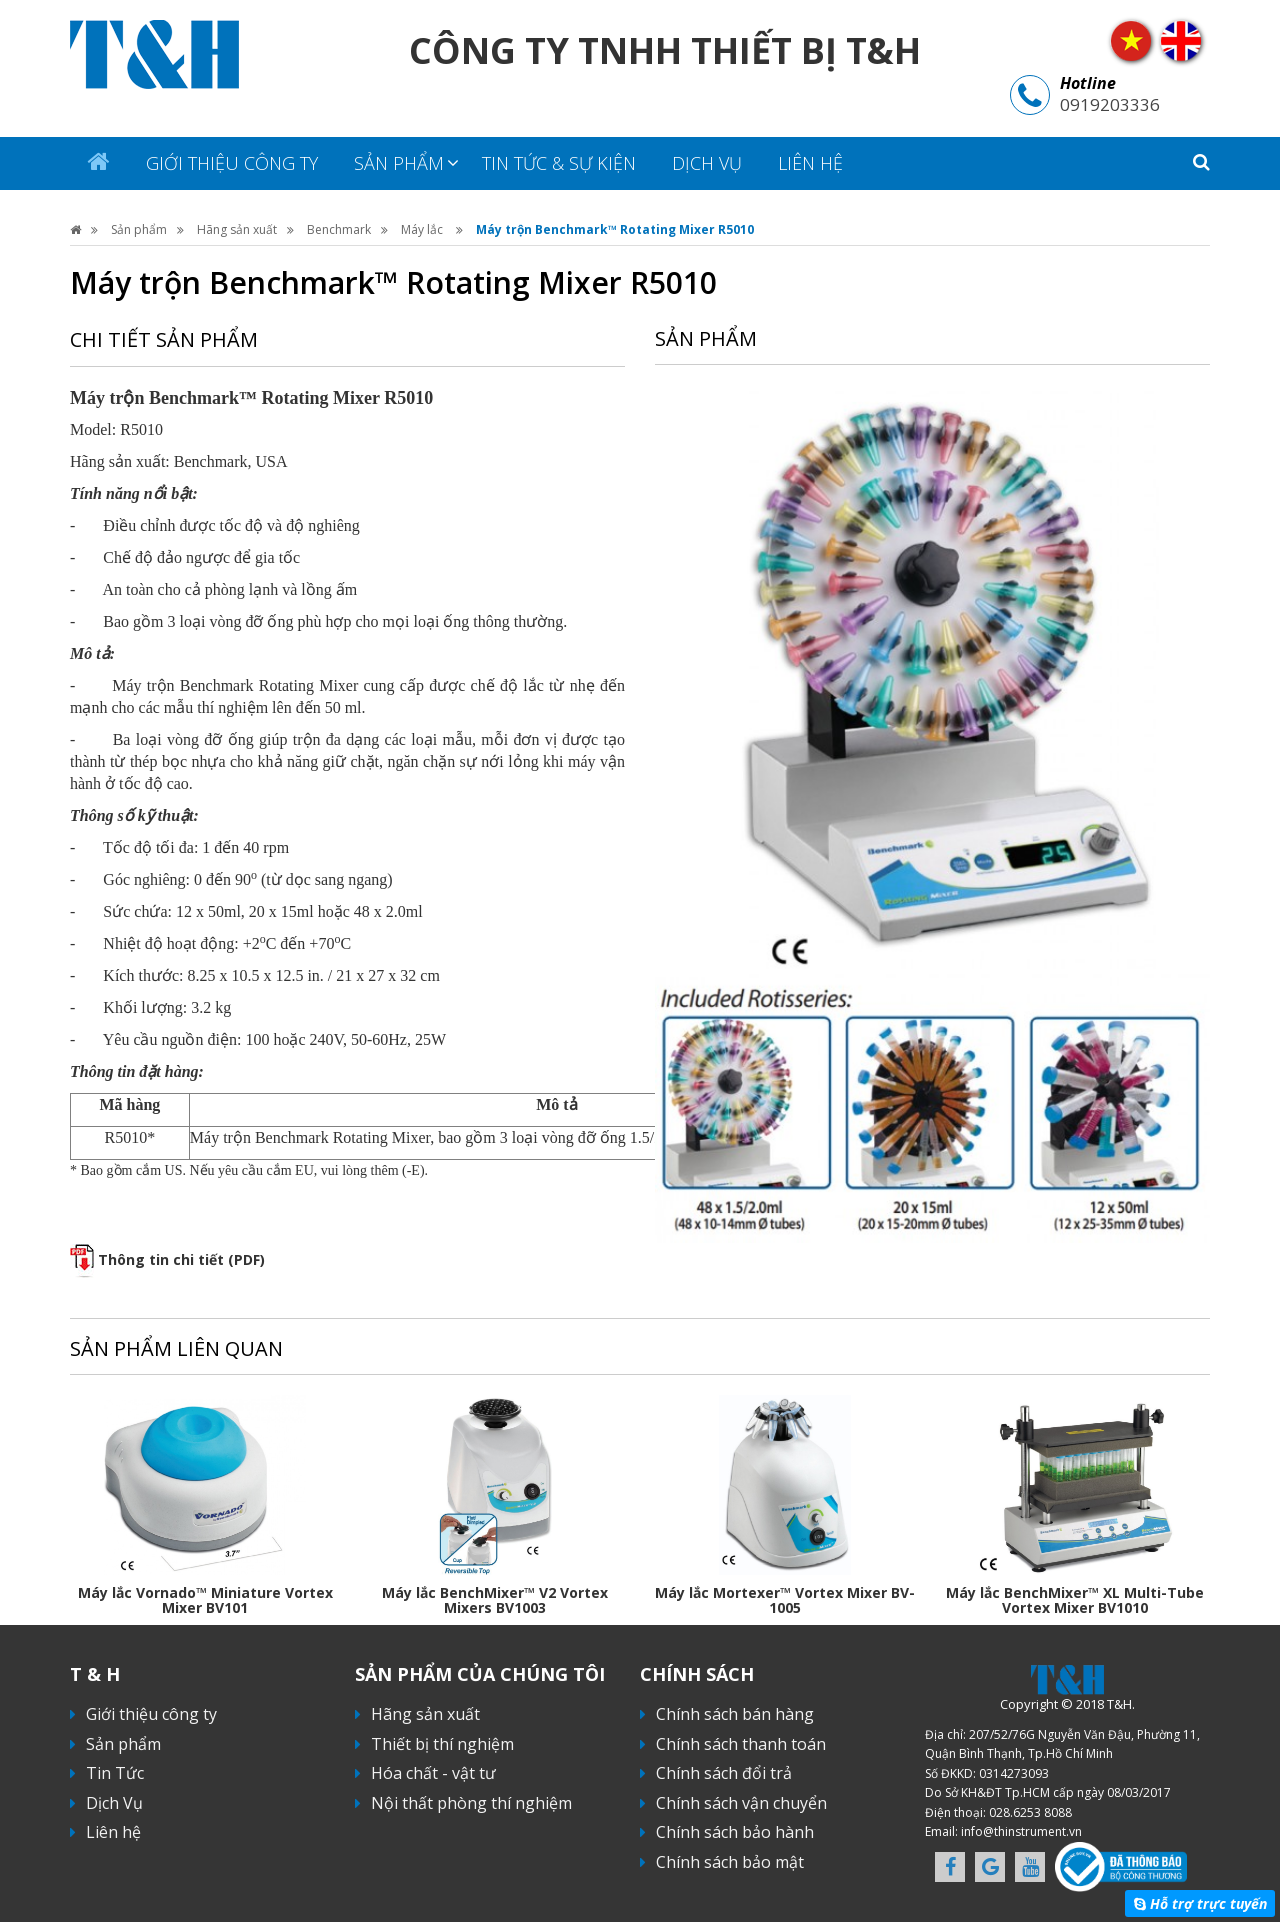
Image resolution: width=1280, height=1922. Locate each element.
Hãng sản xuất (237, 229)
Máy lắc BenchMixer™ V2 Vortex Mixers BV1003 (495, 1600)
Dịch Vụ (707, 163)
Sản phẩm (399, 163)
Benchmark (339, 229)
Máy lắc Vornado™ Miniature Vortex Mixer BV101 (205, 1600)
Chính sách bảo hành (735, 1832)
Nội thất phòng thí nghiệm (471, 1803)
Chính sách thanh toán (741, 1744)
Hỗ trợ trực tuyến (1208, 1903)
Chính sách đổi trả (724, 1773)
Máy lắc (423, 229)
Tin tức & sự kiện (559, 163)
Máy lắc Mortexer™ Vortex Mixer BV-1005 (785, 1600)
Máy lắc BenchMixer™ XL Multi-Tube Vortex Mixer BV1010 (1075, 1600)
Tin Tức (115, 1773)
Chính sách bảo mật (730, 1862)
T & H (95, 1674)
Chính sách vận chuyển (741, 1803)
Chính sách (697, 1674)
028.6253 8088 (1030, 1812)
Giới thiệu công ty (232, 163)
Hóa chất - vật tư (433, 1773)
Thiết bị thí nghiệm (442, 1744)
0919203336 (1110, 104)
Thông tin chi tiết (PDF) (181, 1259)
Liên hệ (810, 163)
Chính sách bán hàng (735, 1714)
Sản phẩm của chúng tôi (480, 1674)
